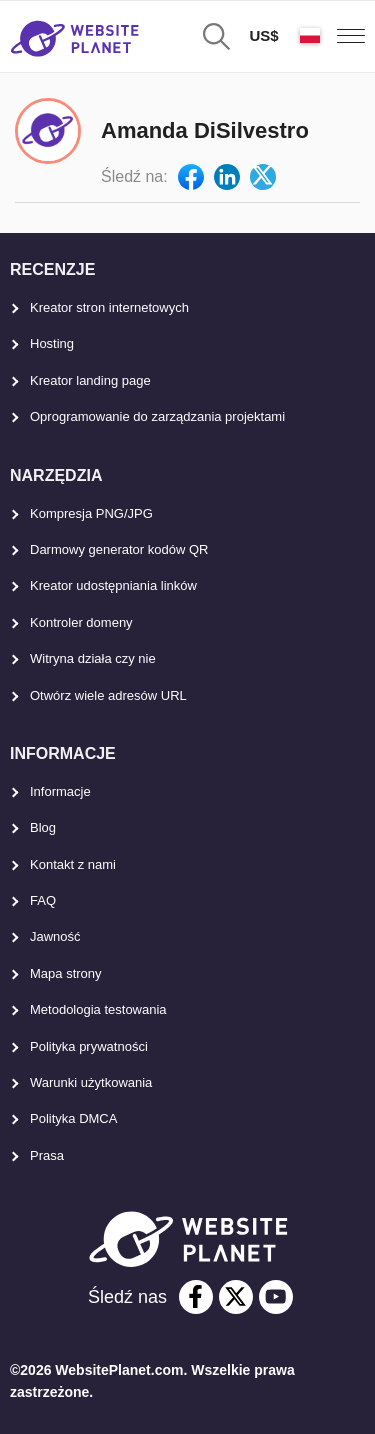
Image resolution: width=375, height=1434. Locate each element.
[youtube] (276, 1297)
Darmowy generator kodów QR (119, 549)
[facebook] (196, 1297)
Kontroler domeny (81, 622)
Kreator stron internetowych (109, 307)
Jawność (55, 936)
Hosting (52, 343)
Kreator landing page (90, 380)
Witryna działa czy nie (93, 658)
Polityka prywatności (89, 1046)
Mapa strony (66, 973)
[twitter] (236, 1297)
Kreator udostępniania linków (113, 585)
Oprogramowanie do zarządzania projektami (157, 416)
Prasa (47, 1155)
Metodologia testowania (98, 1009)
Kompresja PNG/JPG (91, 513)
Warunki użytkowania (91, 1082)
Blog (43, 827)
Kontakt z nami (73, 864)
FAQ (43, 900)
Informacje (60, 791)
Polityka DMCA (73, 1118)
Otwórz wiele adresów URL (108, 695)
